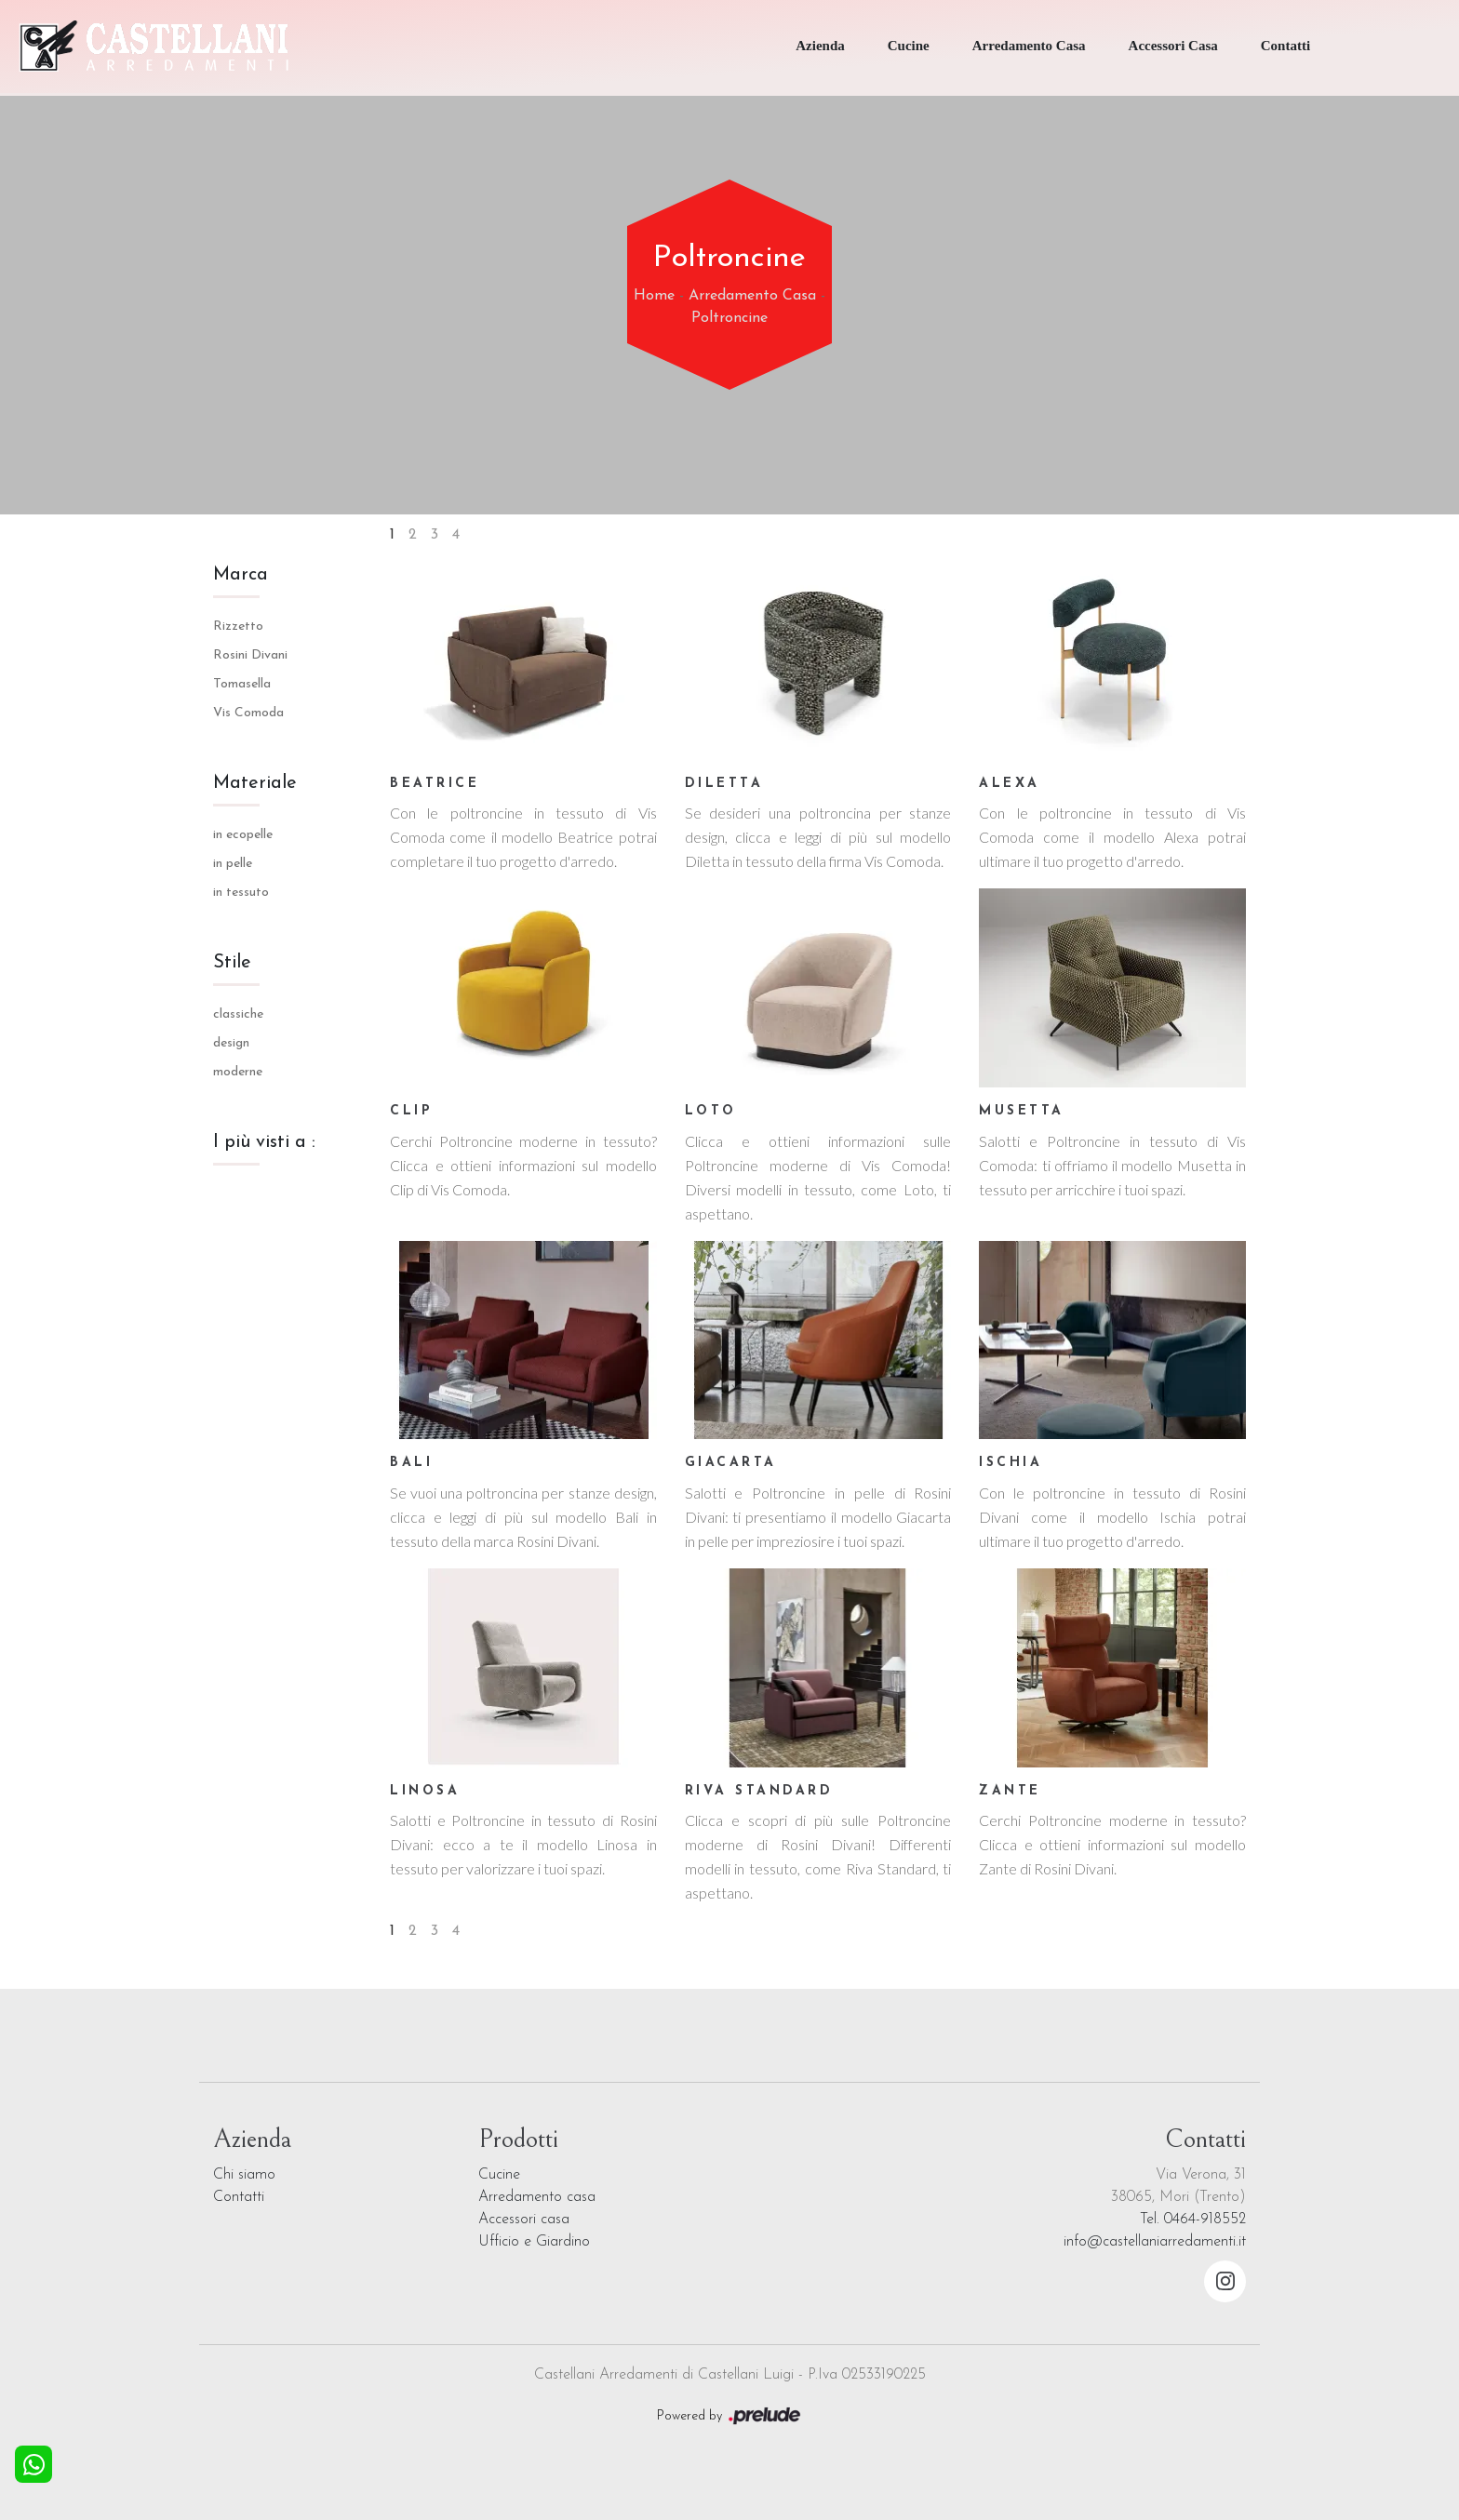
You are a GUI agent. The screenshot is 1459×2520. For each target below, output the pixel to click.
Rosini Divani (250, 655)
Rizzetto (238, 626)
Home (654, 295)
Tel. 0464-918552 (1193, 2219)
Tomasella (242, 684)
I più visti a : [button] (264, 1142)
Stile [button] (232, 962)
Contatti (1285, 45)
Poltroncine (729, 318)
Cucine (909, 45)
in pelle (232, 864)
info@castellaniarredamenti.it (1155, 2241)
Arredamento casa (537, 2197)
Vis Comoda (248, 713)
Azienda (820, 45)
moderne (237, 1072)
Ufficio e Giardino (534, 2241)
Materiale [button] (255, 783)
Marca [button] (240, 575)
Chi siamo (244, 2174)
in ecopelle (243, 835)
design (231, 1043)
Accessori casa (523, 2219)
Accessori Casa (1173, 45)
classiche (238, 1014)
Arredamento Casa (1029, 45)
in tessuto (241, 893)
